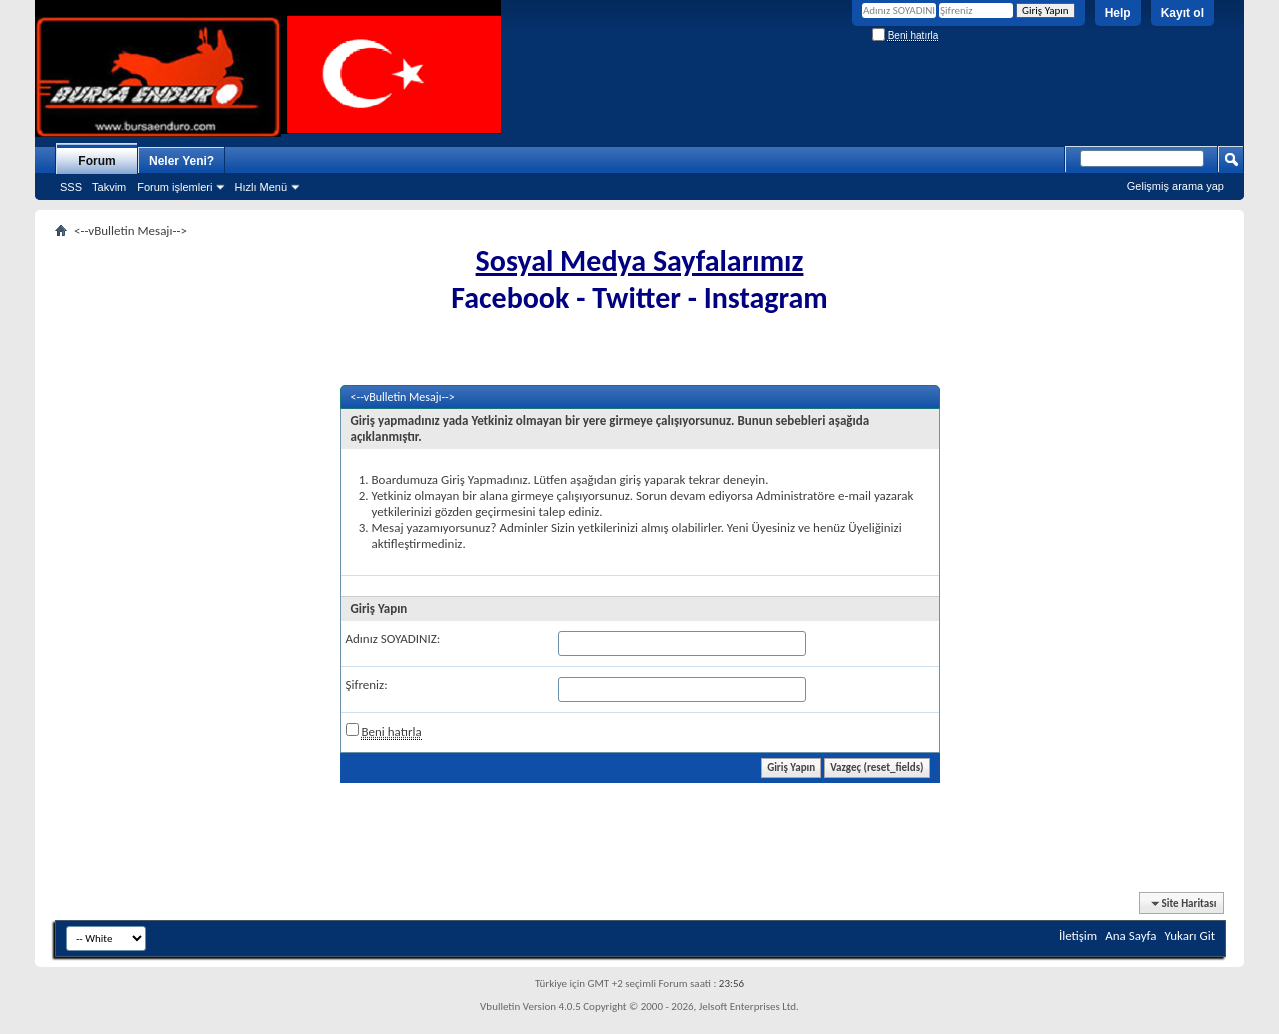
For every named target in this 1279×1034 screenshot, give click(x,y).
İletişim (1078, 935)
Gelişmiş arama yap (1175, 186)
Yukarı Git (1190, 935)
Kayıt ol (1182, 13)
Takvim (109, 187)
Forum (96, 161)
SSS (71, 187)
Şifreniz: (367, 684)
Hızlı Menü (260, 187)
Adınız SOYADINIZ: (393, 638)
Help (1118, 13)
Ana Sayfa (1130, 935)
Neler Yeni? (181, 161)
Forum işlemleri (174, 187)
